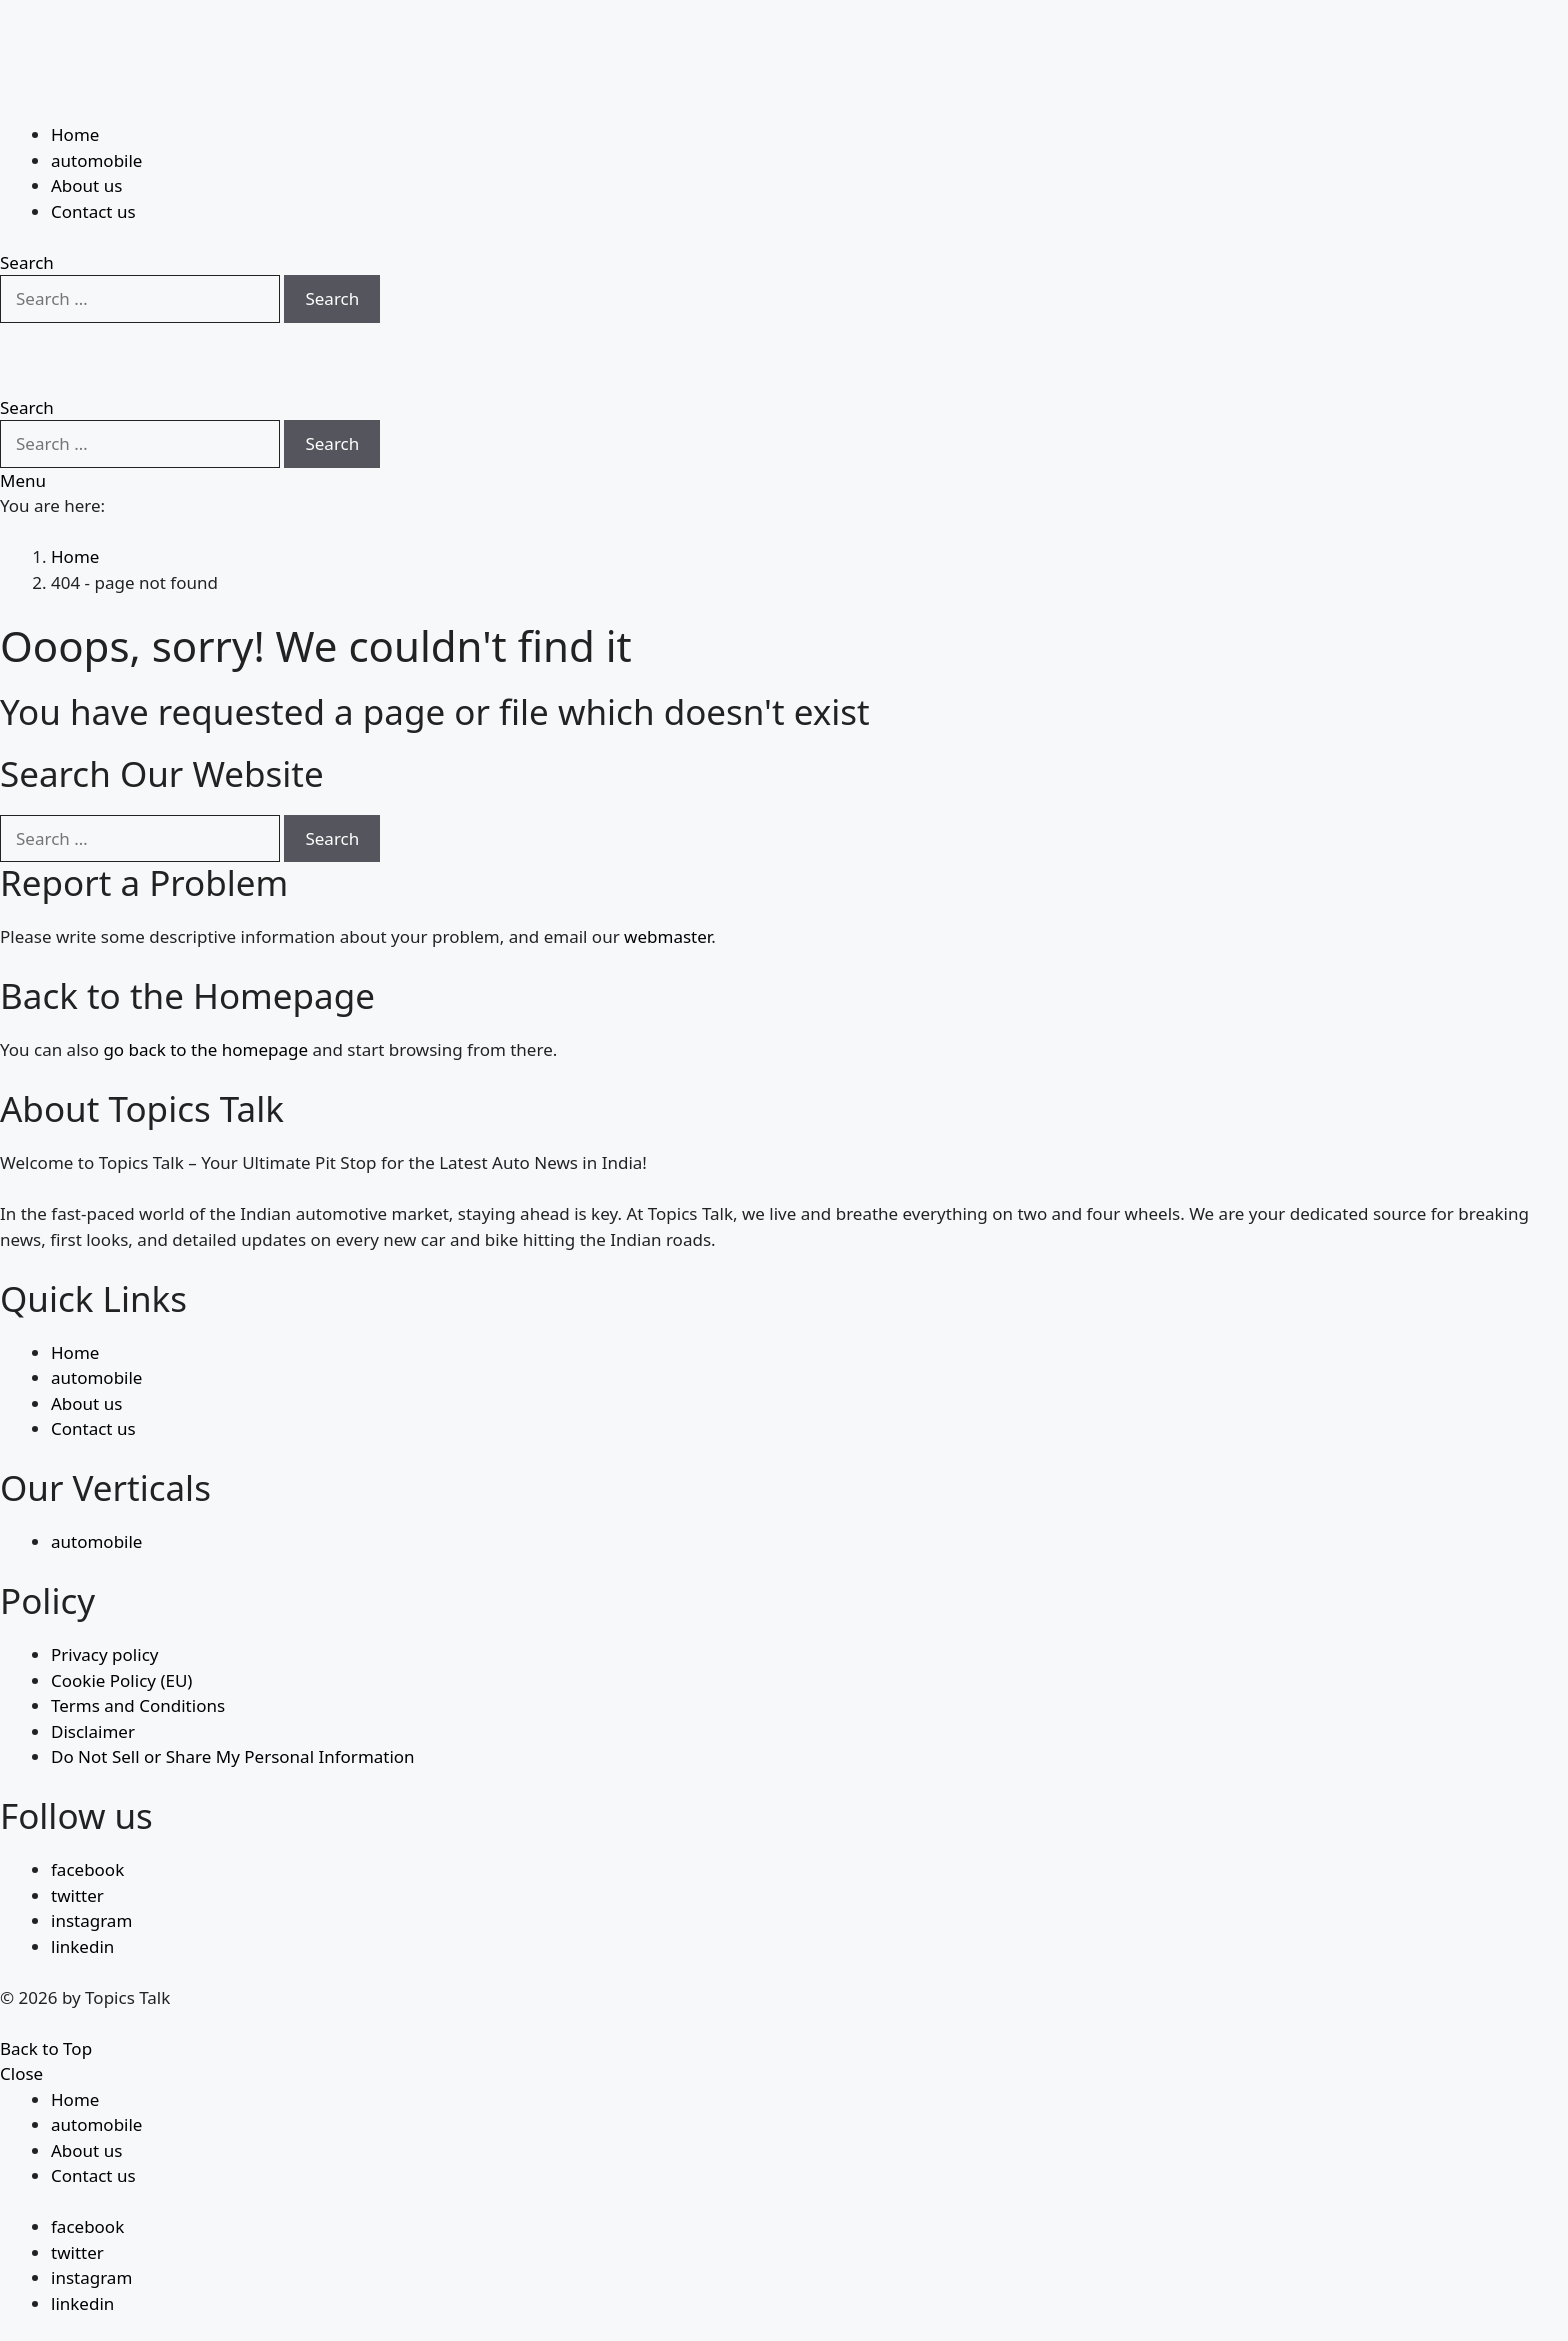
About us (86, 136)
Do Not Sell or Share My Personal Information (233, 1708)
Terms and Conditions (138, 1657)
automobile (96, 111)
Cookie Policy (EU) (121, 1631)
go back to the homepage (205, 1001)
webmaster (667, 888)
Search (332, 249)
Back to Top (46, 1999)
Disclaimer (93, 1682)
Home (75, 85)
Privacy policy (104, 1606)
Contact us (93, 162)
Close (21, 2025)
